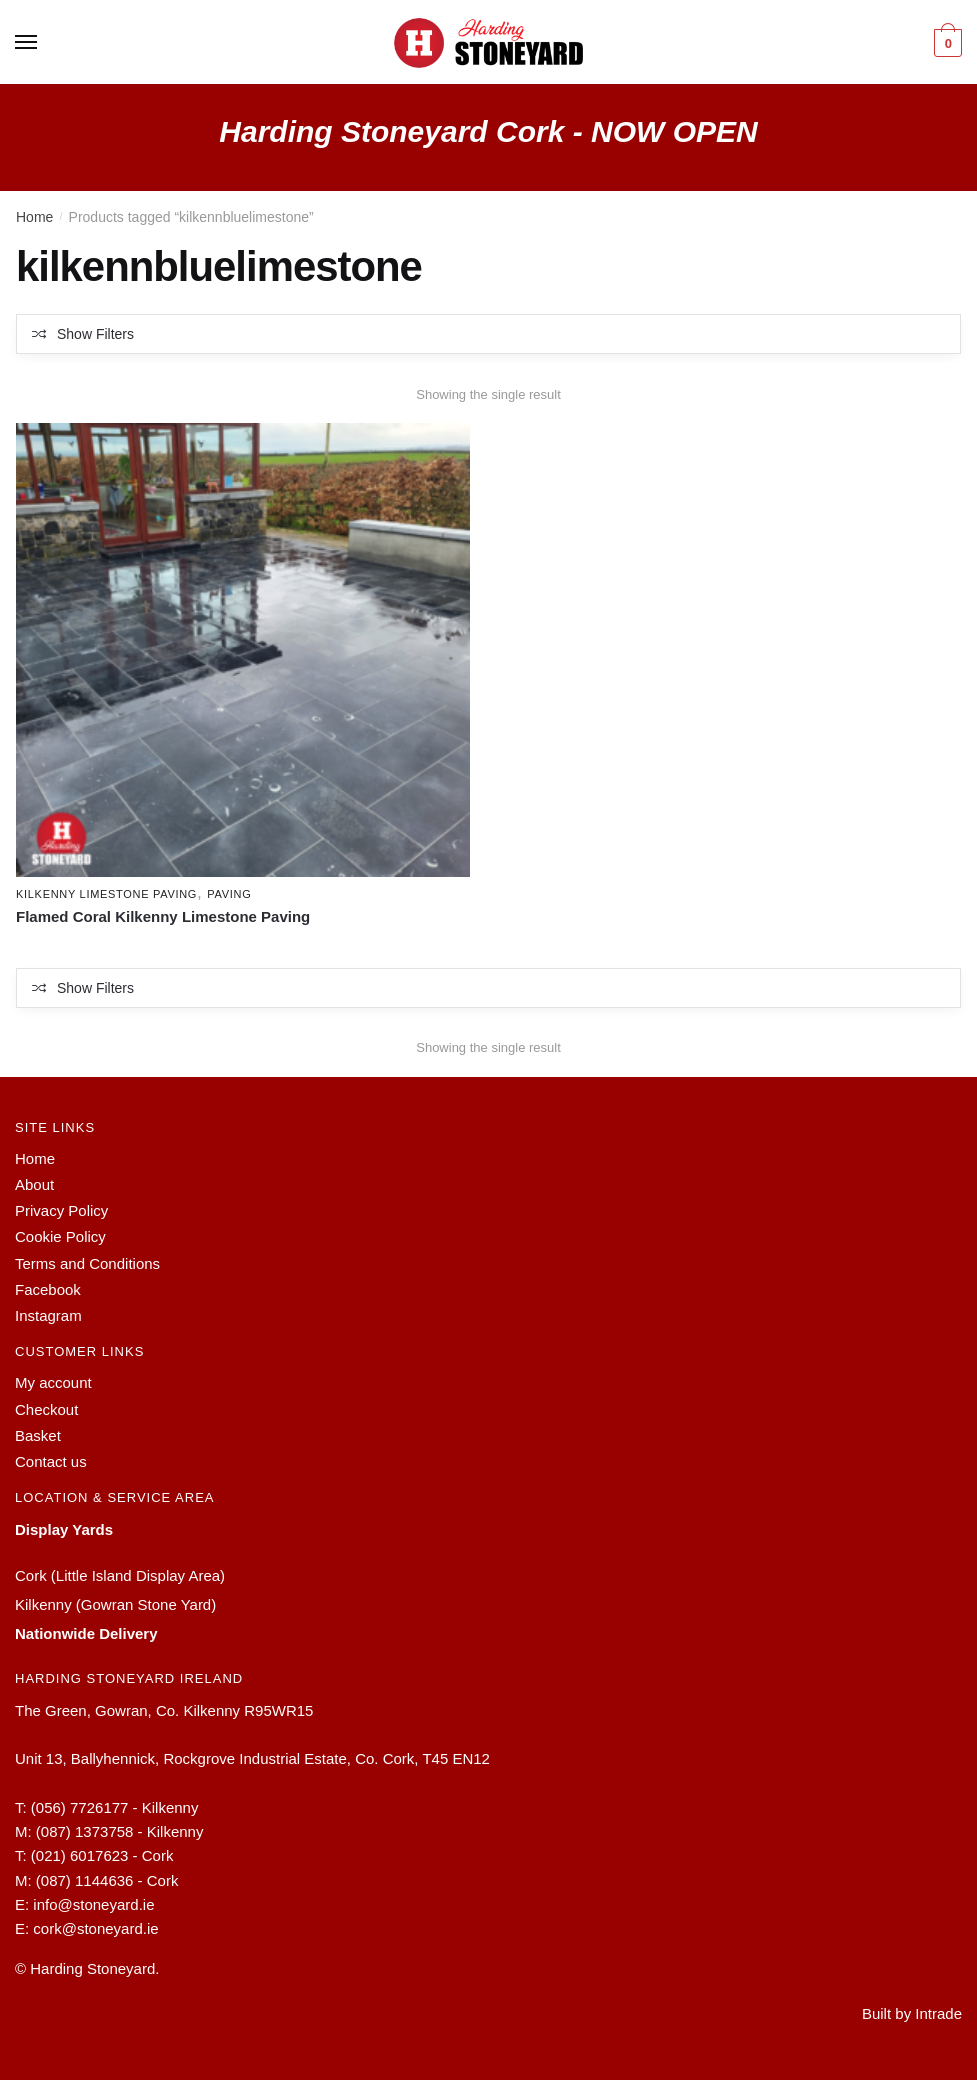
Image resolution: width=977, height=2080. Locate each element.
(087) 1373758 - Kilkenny (120, 1831)
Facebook (48, 1289)
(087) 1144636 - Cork (107, 1880)
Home (34, 217)
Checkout (46, 1409)
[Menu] (27, 43)
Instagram (48, 1315)
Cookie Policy (60, 1236)
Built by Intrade (912, 2013)
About (34, 1184)
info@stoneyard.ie (93, 1904)
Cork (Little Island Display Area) (120, 1575)
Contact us (51, 1461)
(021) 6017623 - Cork (102, 1856)
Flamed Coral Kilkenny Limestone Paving (163, 917)
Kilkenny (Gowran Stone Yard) (115, 1604)
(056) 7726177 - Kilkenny (115, 1807)
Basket (38, 1435)
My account (53, 1382)
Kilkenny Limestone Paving (106, 894)
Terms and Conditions (87, 1263)
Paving (229, 894)
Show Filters (95, 334)
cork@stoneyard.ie (95, 1928)
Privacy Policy (61, 1210)
